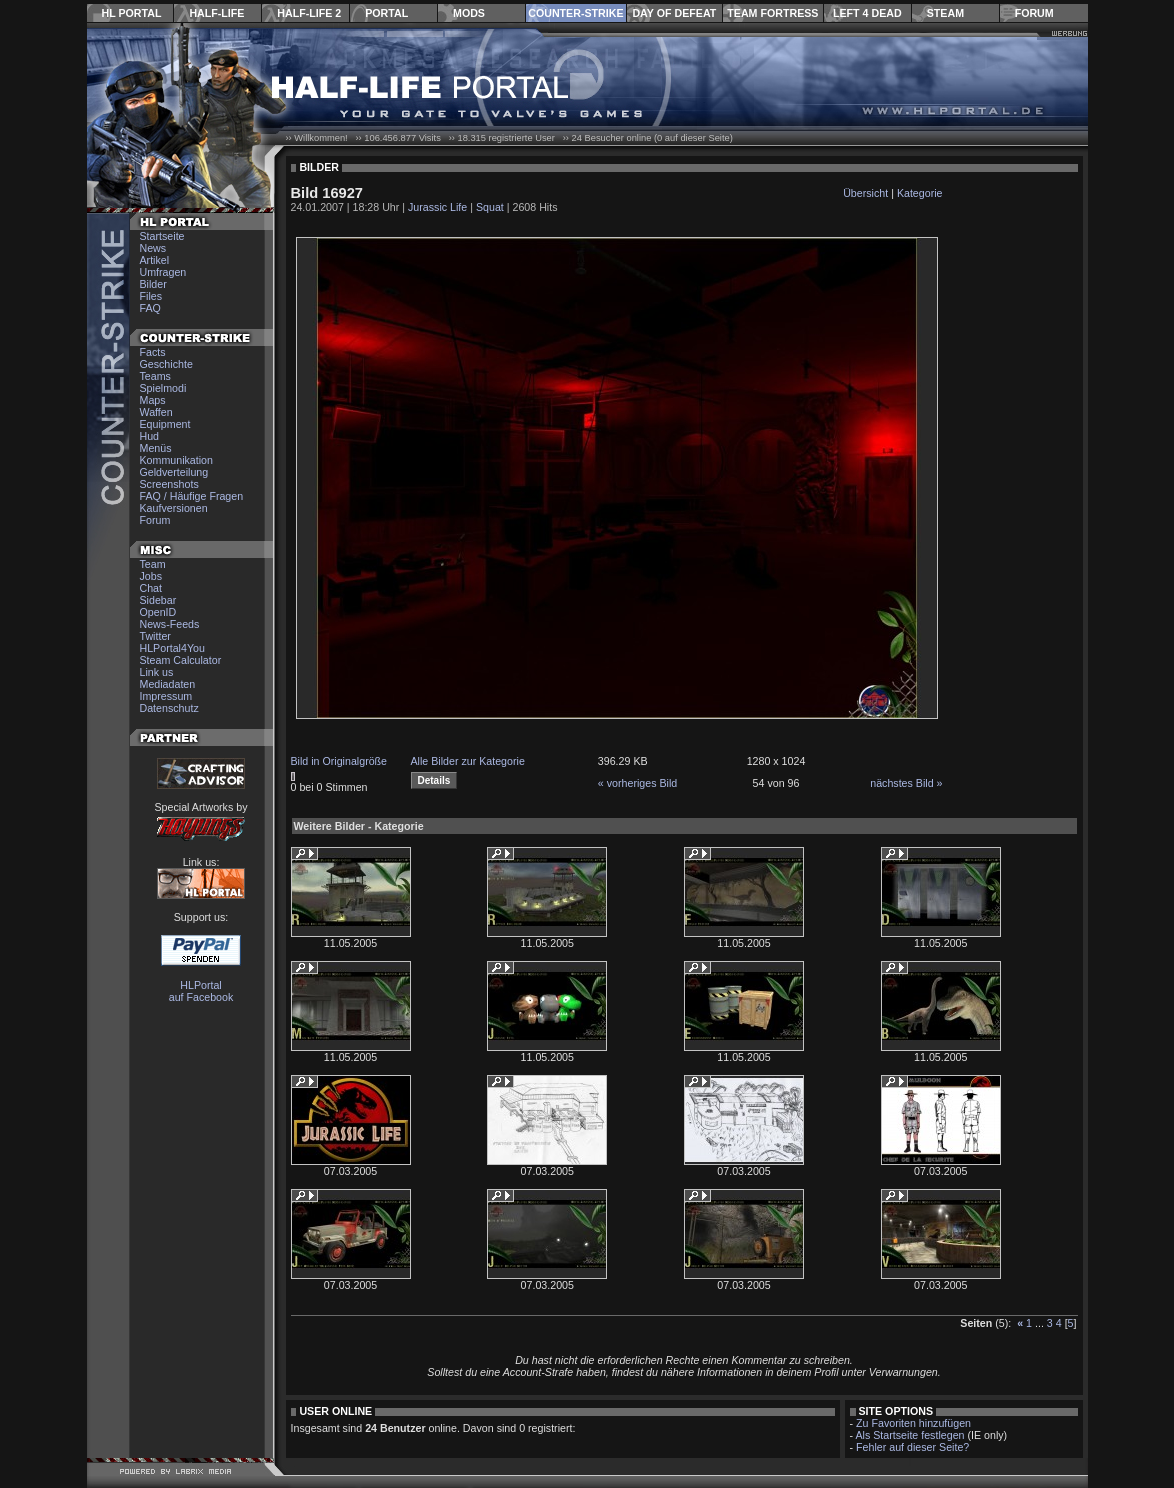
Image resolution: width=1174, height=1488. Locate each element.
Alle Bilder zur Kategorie (468, 761)
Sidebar (158, 600)
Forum (1034, 13)
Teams (155, 376)
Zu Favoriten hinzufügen (913, 1423)
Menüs (156, 448)
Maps (153, 400)
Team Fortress (772, 13)
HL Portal (132, 13)
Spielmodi (163, 388)
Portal (386, 13)
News (153, 248)
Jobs (151, 576)
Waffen (156, 412)
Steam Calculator (181, 660)
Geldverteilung (174, 472)
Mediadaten (168, 684)
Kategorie (920, 193)
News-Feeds (170, 624)
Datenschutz (169, 708)
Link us (157, 672)
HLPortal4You (172, 648)
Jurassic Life (437, 207)
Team (153, 564)
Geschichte (166, 364)
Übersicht (865, 193)
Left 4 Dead (867, 13)
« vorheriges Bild (637, 783)
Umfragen (163, 272)
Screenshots (169, 484)
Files (151, 296)
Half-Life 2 (309, 13)
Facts (153, 352)
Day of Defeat (674, 13)
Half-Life (216, 13)
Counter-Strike (575, 13)
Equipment (165, 424)
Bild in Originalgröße (339, 761)
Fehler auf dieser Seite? (912, 1447)
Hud (150, 436)
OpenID (158, 612)
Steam (945, 13)
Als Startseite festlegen (910, 1435)
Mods (469, 13)
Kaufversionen (174, 508)
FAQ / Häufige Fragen (192, 496)
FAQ (150, 308)
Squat (490, 207)
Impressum (166, 696)
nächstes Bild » (906, 783)
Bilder (153, 284)
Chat (151, 588)
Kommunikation (176, 460)
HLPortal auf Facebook (201, 991)
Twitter (155, 636)
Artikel (155, 260)
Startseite (162, 236)
